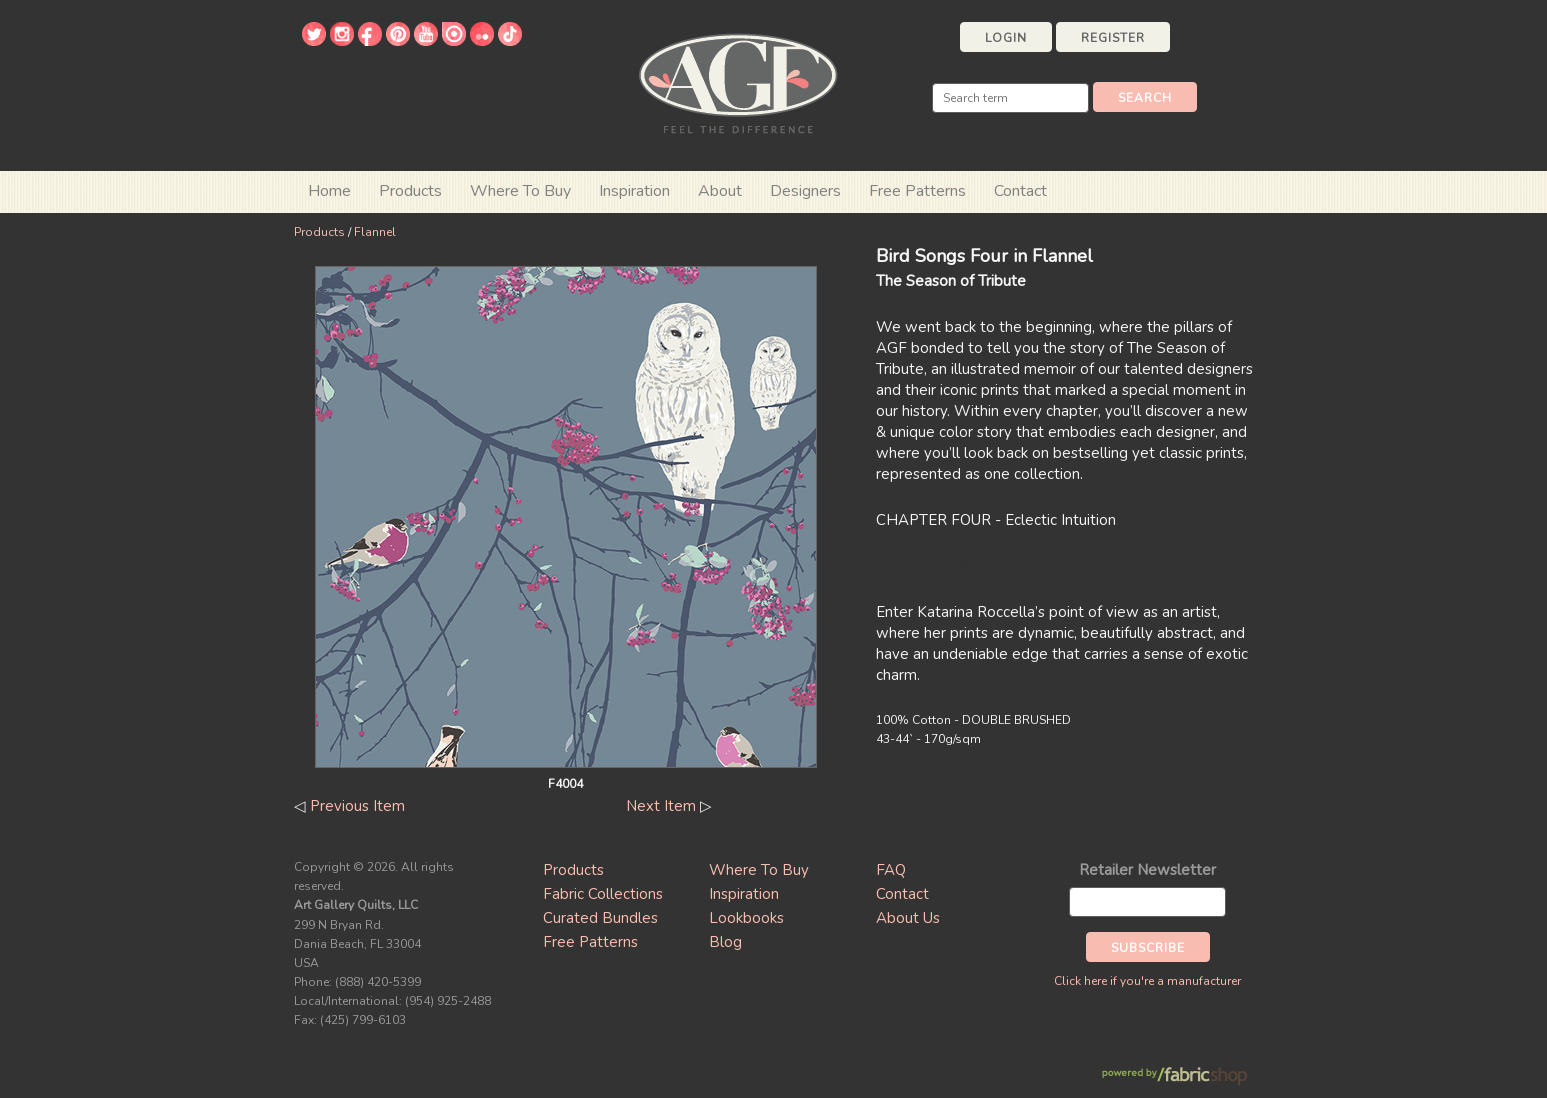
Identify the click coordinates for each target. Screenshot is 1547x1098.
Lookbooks (746, 918)
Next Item (661, 806)
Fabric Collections (603, 894)
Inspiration (634, 191)
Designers (805, 191)
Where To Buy (759, 870)
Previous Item (357, 806)
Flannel (375, 232)
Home (329, 191)
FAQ (891, 870)
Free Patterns (917, 191)
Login (1006, 38)
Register (1113, 38)
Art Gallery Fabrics (738, 81)
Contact (1020, 191)
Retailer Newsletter (1147, 870)
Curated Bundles (600, 918)
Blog (725, 942)
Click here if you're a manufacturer (1147, 981)
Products (319, 232)
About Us (908, 918)
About (720, 191)
